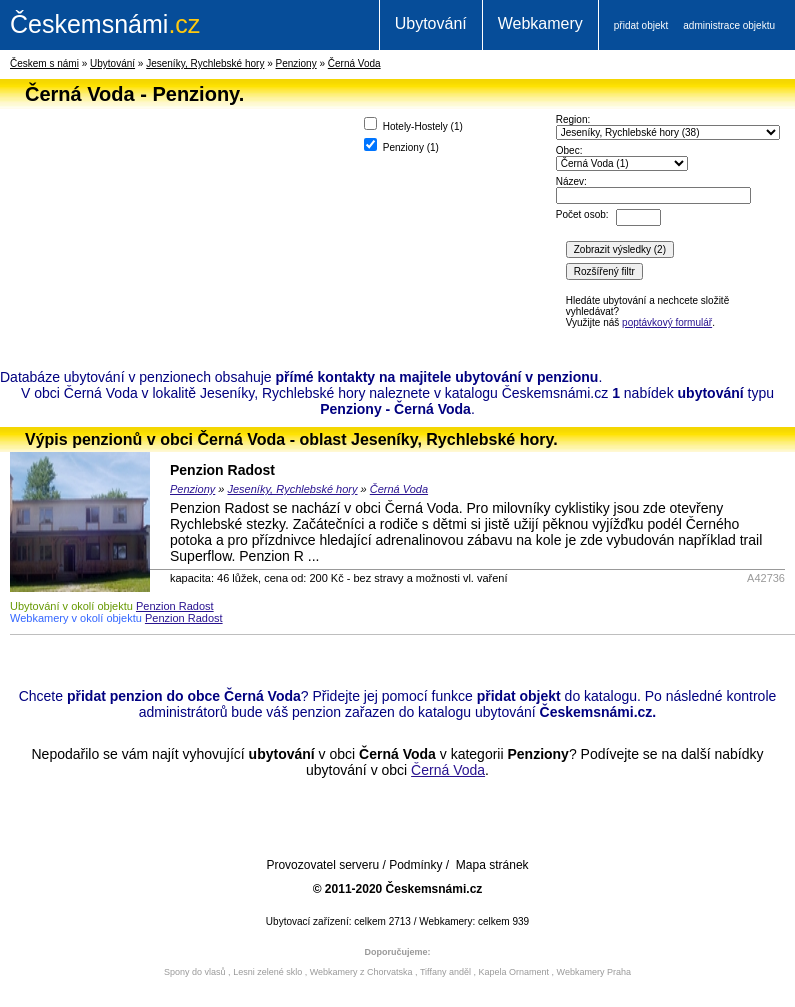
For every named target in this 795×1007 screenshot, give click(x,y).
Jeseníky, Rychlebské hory (205, 63)
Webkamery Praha (594, 972)
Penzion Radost (222, 470)
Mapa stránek (492, 865)
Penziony (296, 63)
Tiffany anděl (445, 972)
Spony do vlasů (195, 972)
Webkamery (540, 23)
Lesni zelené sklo (267, 972)
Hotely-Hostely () (413, 124)
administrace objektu (729, 25)
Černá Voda (354, 63)
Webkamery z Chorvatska (361, 972)
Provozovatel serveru (322, 865)
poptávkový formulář (667, 322)
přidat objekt (641, 25)
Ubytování (431, 23)
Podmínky (415, 865)
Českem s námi (44, 63)
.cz (105, 24)
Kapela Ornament (513, 972)
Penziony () (401, 145)
